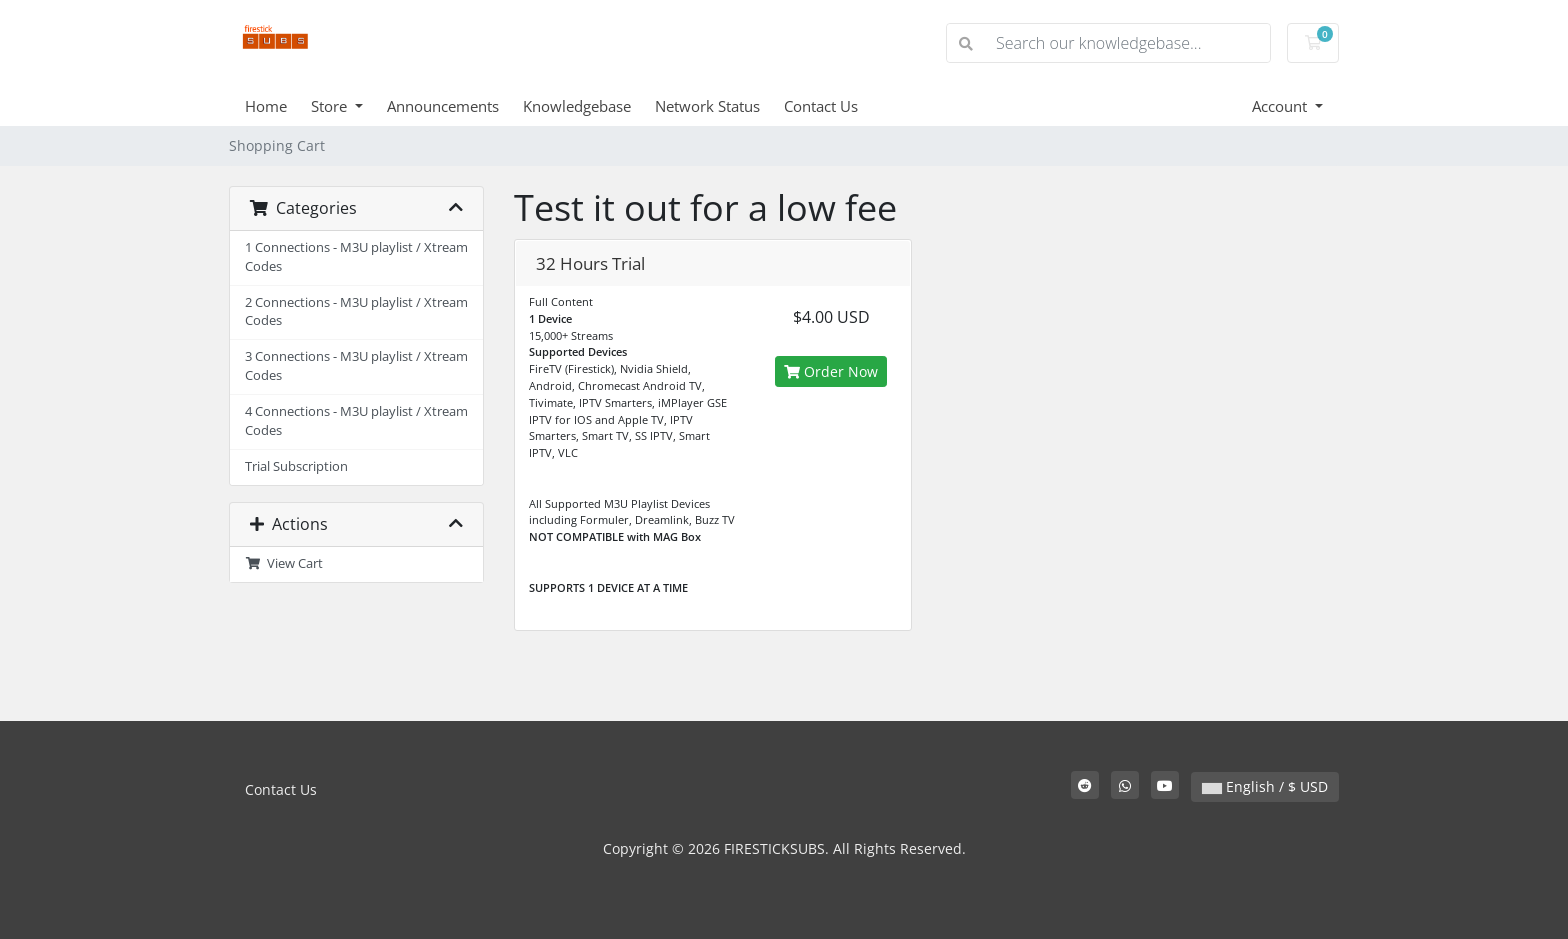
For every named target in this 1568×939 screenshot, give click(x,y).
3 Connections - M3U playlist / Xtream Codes (356, 366)
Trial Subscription (296, 466)
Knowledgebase (577, 106)
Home (266, 106)
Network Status (707, 106)
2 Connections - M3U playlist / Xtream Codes (356, 312)
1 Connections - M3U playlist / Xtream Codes (356, 257)
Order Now (831, 371)
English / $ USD (1265, 786)
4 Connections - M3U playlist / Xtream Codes (356, 421)
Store (331, 106)
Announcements (443, 106)
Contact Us (821, 106)
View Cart (284, 563)
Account (1281, 106)
